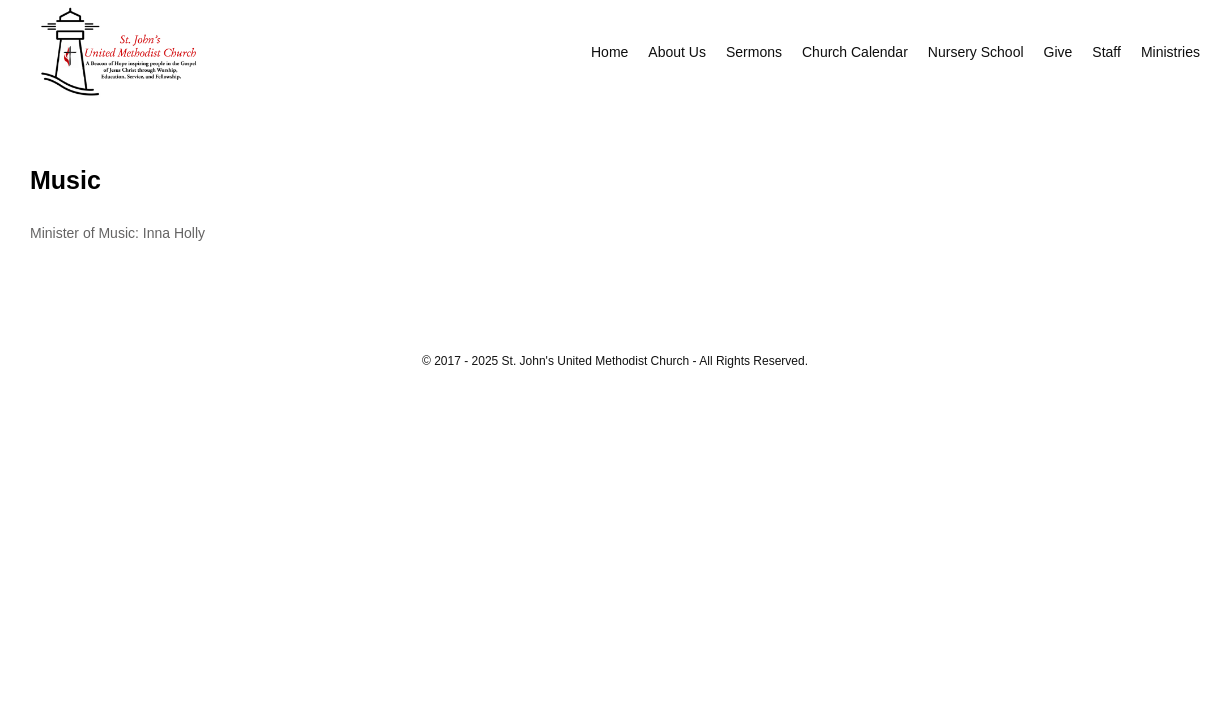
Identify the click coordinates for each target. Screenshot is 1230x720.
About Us (677, 52)
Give (1058, 52)
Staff (1106, 52)
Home (609, 52)
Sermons (754, 52)
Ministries (1170, 52)
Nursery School (976, 52)
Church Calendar (855, 52)
